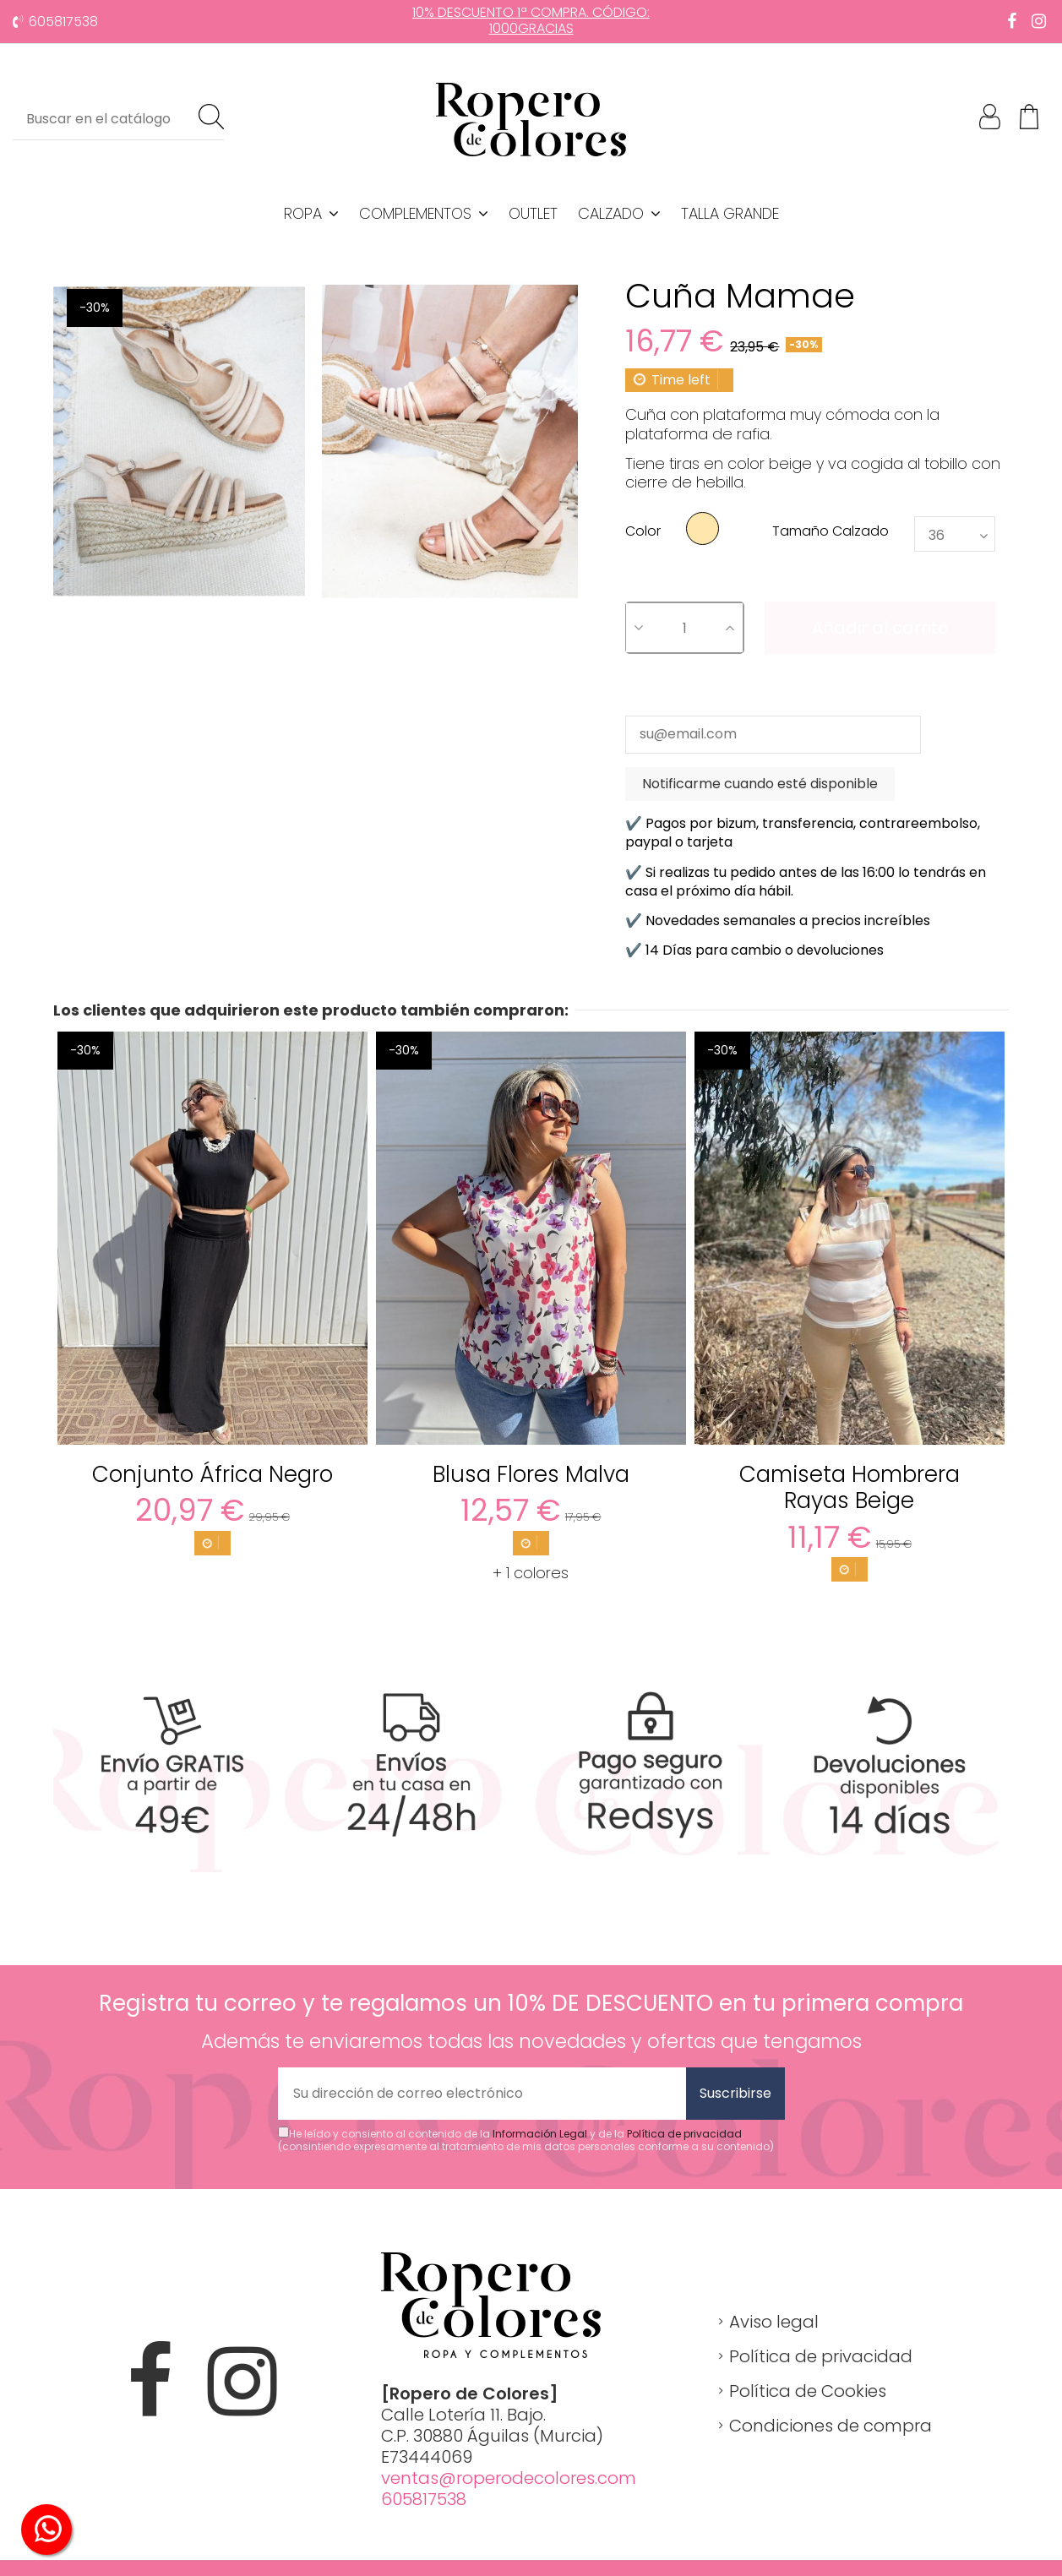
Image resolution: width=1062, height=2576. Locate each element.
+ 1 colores (531, 1572)
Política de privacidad (684, 2134)
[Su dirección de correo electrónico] (482, 2093)
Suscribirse (735, 2093)
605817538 (63, 21)
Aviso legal (774, 2321)
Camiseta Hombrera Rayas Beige (849, 1487)
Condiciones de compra (830, 2425)
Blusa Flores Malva (531, 1474)
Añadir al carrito (880, 628)
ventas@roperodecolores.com (508, 2478)
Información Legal (540, 2134)
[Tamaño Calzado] (954, 534)
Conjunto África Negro (212, 1474)
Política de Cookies (807, 2391)
